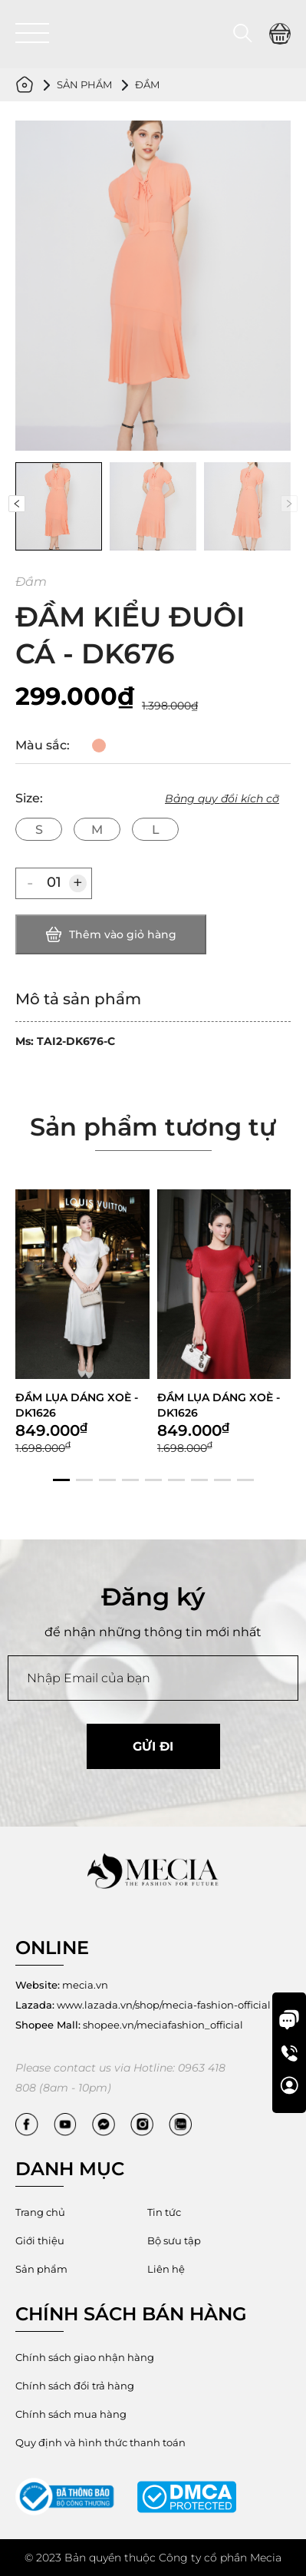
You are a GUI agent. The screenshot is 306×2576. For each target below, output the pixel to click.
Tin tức (164, 2212)
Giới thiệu (39, 2240)
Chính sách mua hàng (71, 2414)
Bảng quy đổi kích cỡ (222, 798)
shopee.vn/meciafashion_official (129, 2025)
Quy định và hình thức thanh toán (100, 2442)
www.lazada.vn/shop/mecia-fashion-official (143, 2005)
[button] (17, 503)
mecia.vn (61, 1985)
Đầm (147, 84)
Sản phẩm (84, 84)
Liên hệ (166, 2269)
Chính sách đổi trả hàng (74, 2385)
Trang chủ (40, 2212)
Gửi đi (153, 1746)
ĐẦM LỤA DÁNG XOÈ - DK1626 (76, 1492)
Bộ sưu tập (174, 2240)
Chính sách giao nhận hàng (84, 2357)
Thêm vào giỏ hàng (111, 934)
